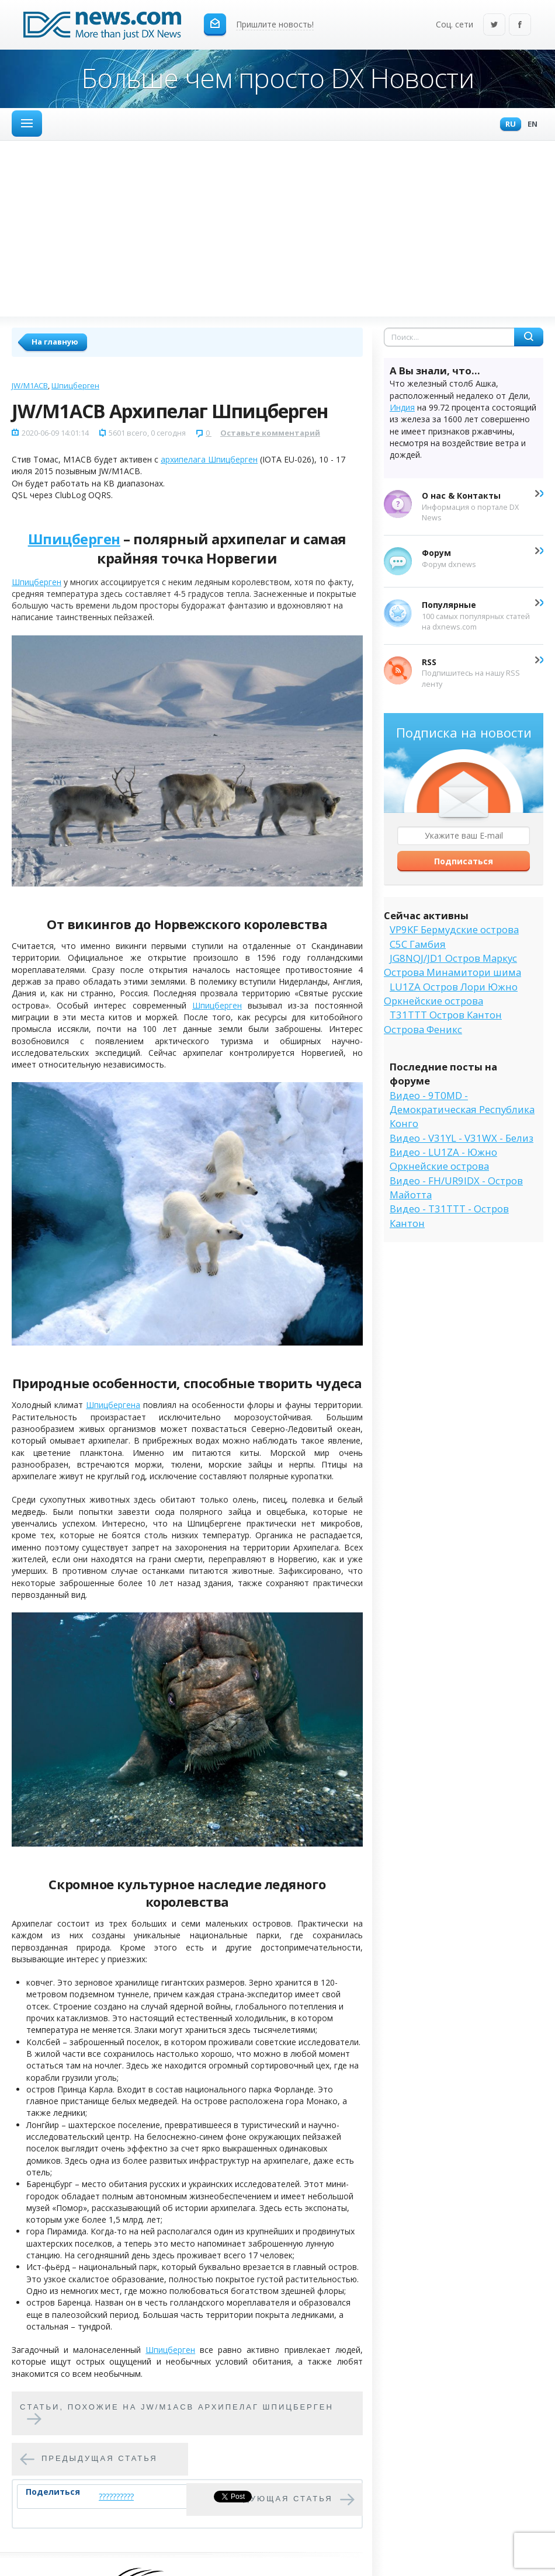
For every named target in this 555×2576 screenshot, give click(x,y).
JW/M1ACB (30, 385)
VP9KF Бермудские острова (454, 929)
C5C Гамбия (418, 944)
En (529, 124)
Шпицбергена (113, 1404)
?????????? (116, 2496)
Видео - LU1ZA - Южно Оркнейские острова (443, 1159)
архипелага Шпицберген (209, 459)
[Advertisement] (277, 228)
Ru (508, 124)
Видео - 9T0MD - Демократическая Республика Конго (462, 1110)
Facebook (520, 25)
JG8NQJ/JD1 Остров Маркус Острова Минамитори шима (452, 965)
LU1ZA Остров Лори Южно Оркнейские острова (451, 993)
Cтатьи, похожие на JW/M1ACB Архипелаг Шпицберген (177, 2407)
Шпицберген (75, 385)
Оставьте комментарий (270, 432)
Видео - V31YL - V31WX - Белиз (461, 1138)
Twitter (494, 25)
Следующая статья (278, 2498)
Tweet (226, 2496)
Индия (402, 407)
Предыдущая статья (99, 2458)
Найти (528, 337)
